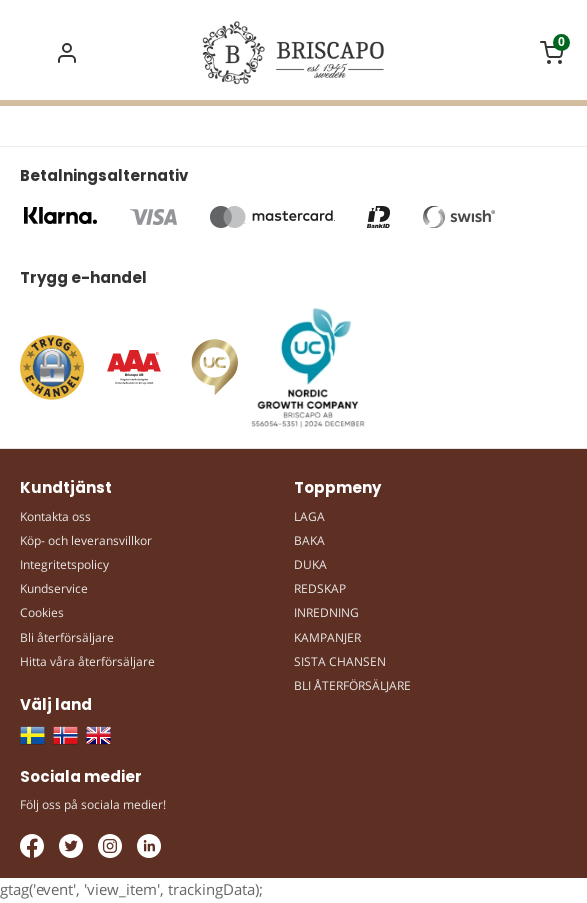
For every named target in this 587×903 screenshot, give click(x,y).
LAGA (309, 516)
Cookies (42, 612)
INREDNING (326, 612)
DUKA (310, 564)
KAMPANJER (327, 637)
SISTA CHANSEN (340, 661)
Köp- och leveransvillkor (86, 540)
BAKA (309, 540)
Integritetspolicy (64, 564)
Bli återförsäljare (67, 637)
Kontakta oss (55, 516)
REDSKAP (320, 588)
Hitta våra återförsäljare (87, 661)
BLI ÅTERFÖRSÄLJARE (352, 685)
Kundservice (54, 588)
